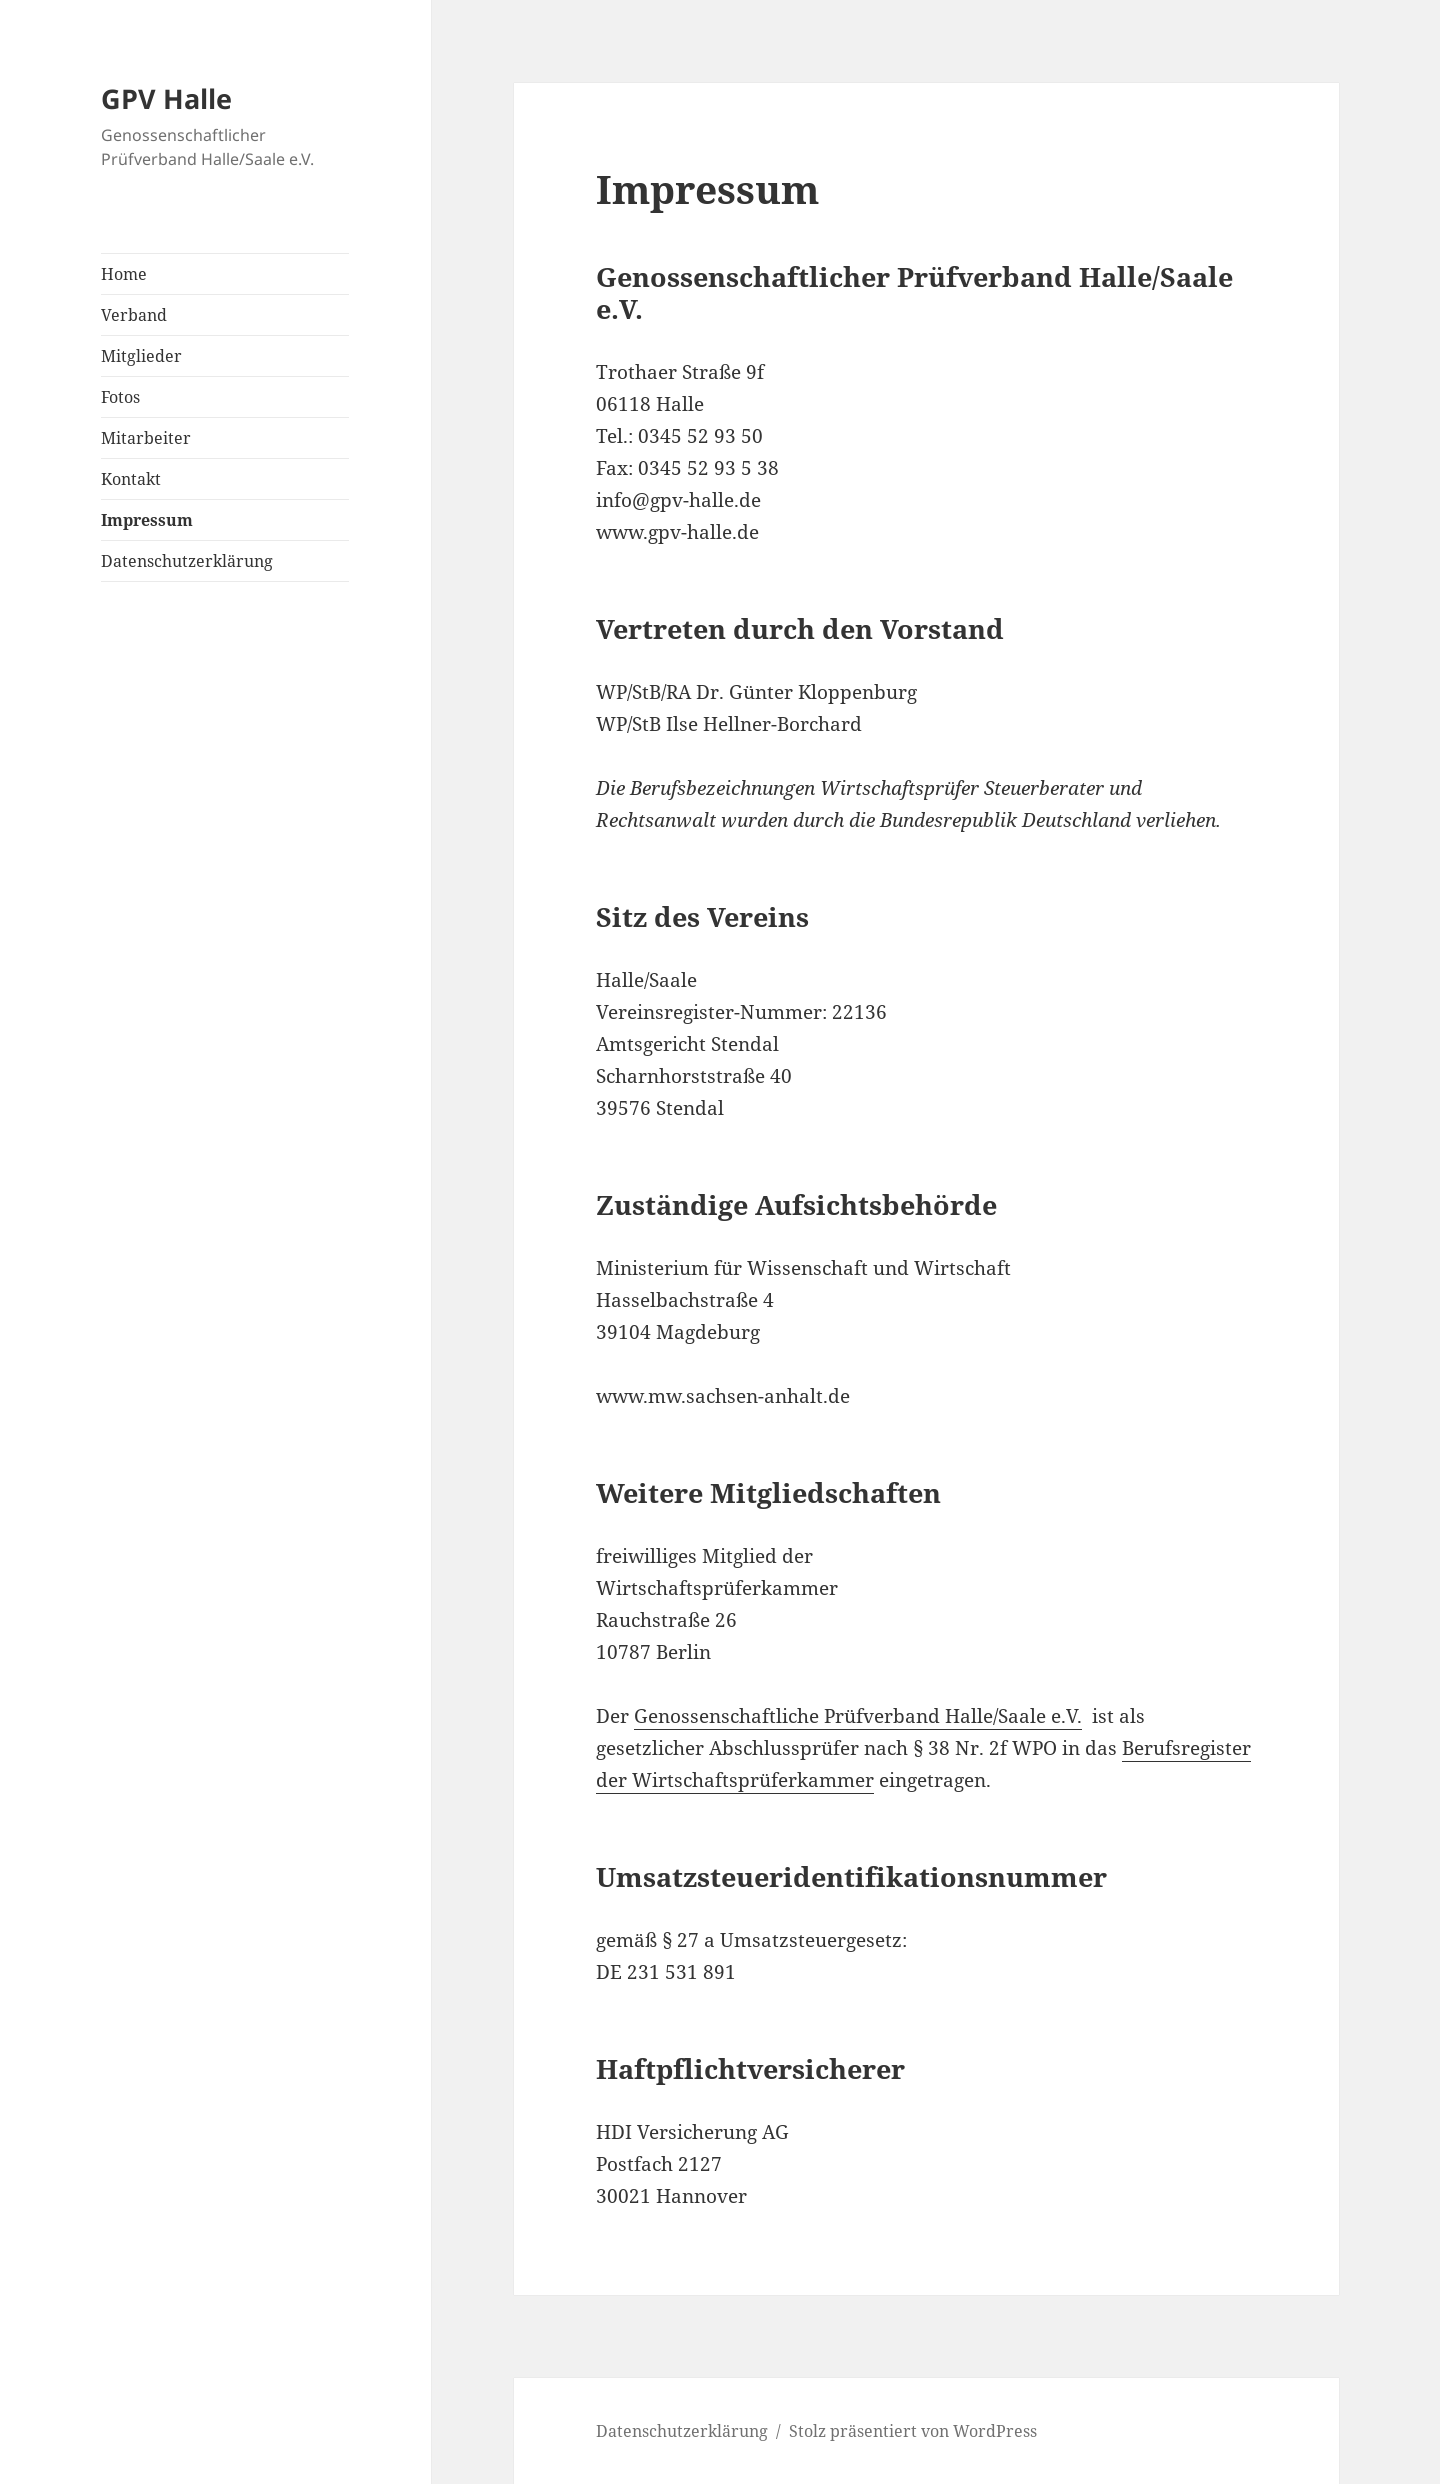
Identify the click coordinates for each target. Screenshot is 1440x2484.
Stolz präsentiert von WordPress (913, 2431)
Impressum (147, 520)
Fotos (120, 397)
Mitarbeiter (146, 438)
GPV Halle (166, 98)
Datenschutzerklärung (187, 561)
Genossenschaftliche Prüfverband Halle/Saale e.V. (858, 1716)
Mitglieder (141, 356)
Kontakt (131, 479)
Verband (134, 315)
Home (124, 274)
